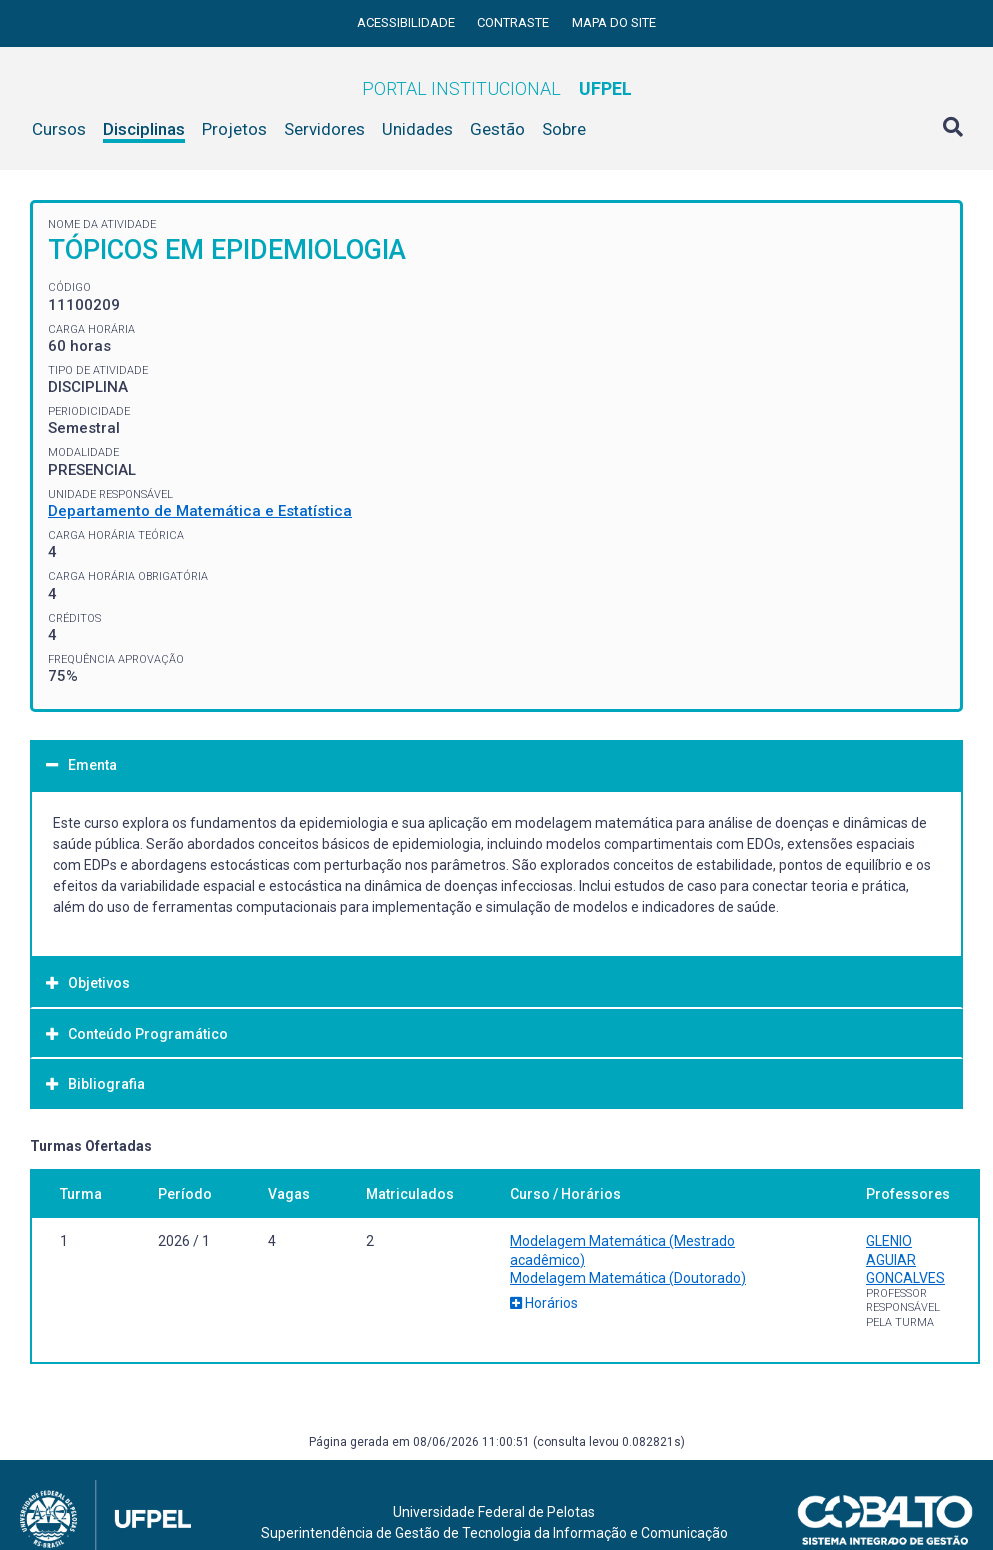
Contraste (514, 22)
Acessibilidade (407, 22)
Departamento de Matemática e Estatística (200, 511)
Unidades (417, 129)
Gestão (497, 129)
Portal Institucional (497, 88)
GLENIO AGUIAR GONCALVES (905, 1259)
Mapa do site (614, 22)
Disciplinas (144, 129)
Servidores (324, 129)
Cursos (59, 129)
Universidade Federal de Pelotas (494, 1512)
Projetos (234, 129)
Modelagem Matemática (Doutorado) (628, 1278)
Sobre (564, 129)
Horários (544, 1303)
